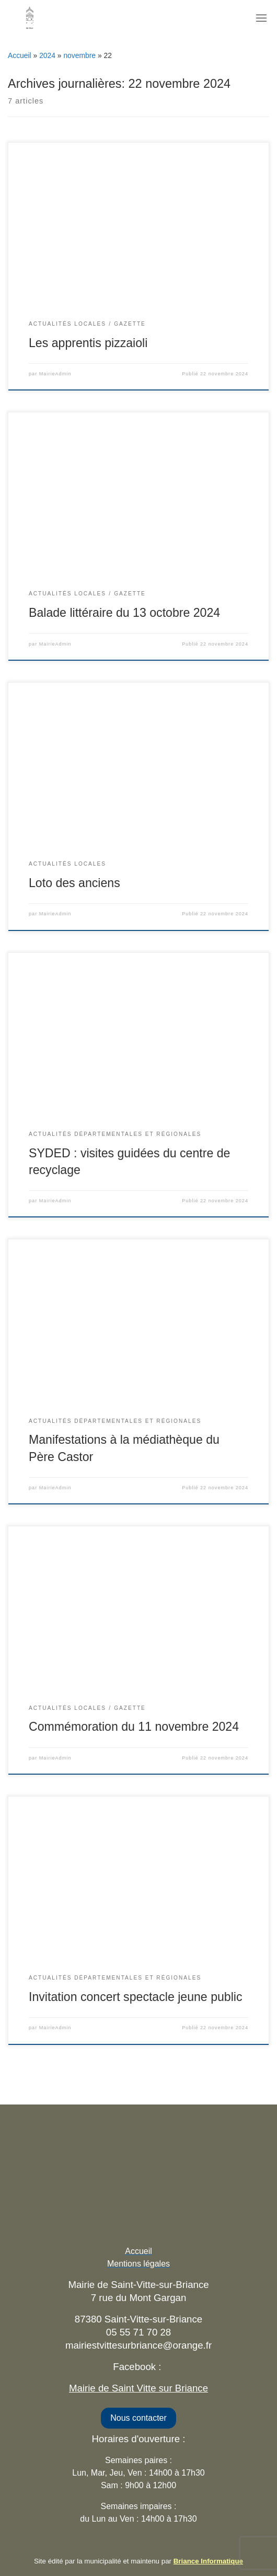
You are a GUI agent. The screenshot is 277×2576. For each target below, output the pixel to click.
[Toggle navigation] (261, 17)
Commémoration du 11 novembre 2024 (134, 1726)
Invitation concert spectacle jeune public (136, 1997)
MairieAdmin (55, 373)
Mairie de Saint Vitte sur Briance (138, 2388)
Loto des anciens (74, 883)
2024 (47, 55)
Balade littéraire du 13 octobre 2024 (124, 612)
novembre (79, 55)
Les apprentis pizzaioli (88, 343)
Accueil (19, 55)
